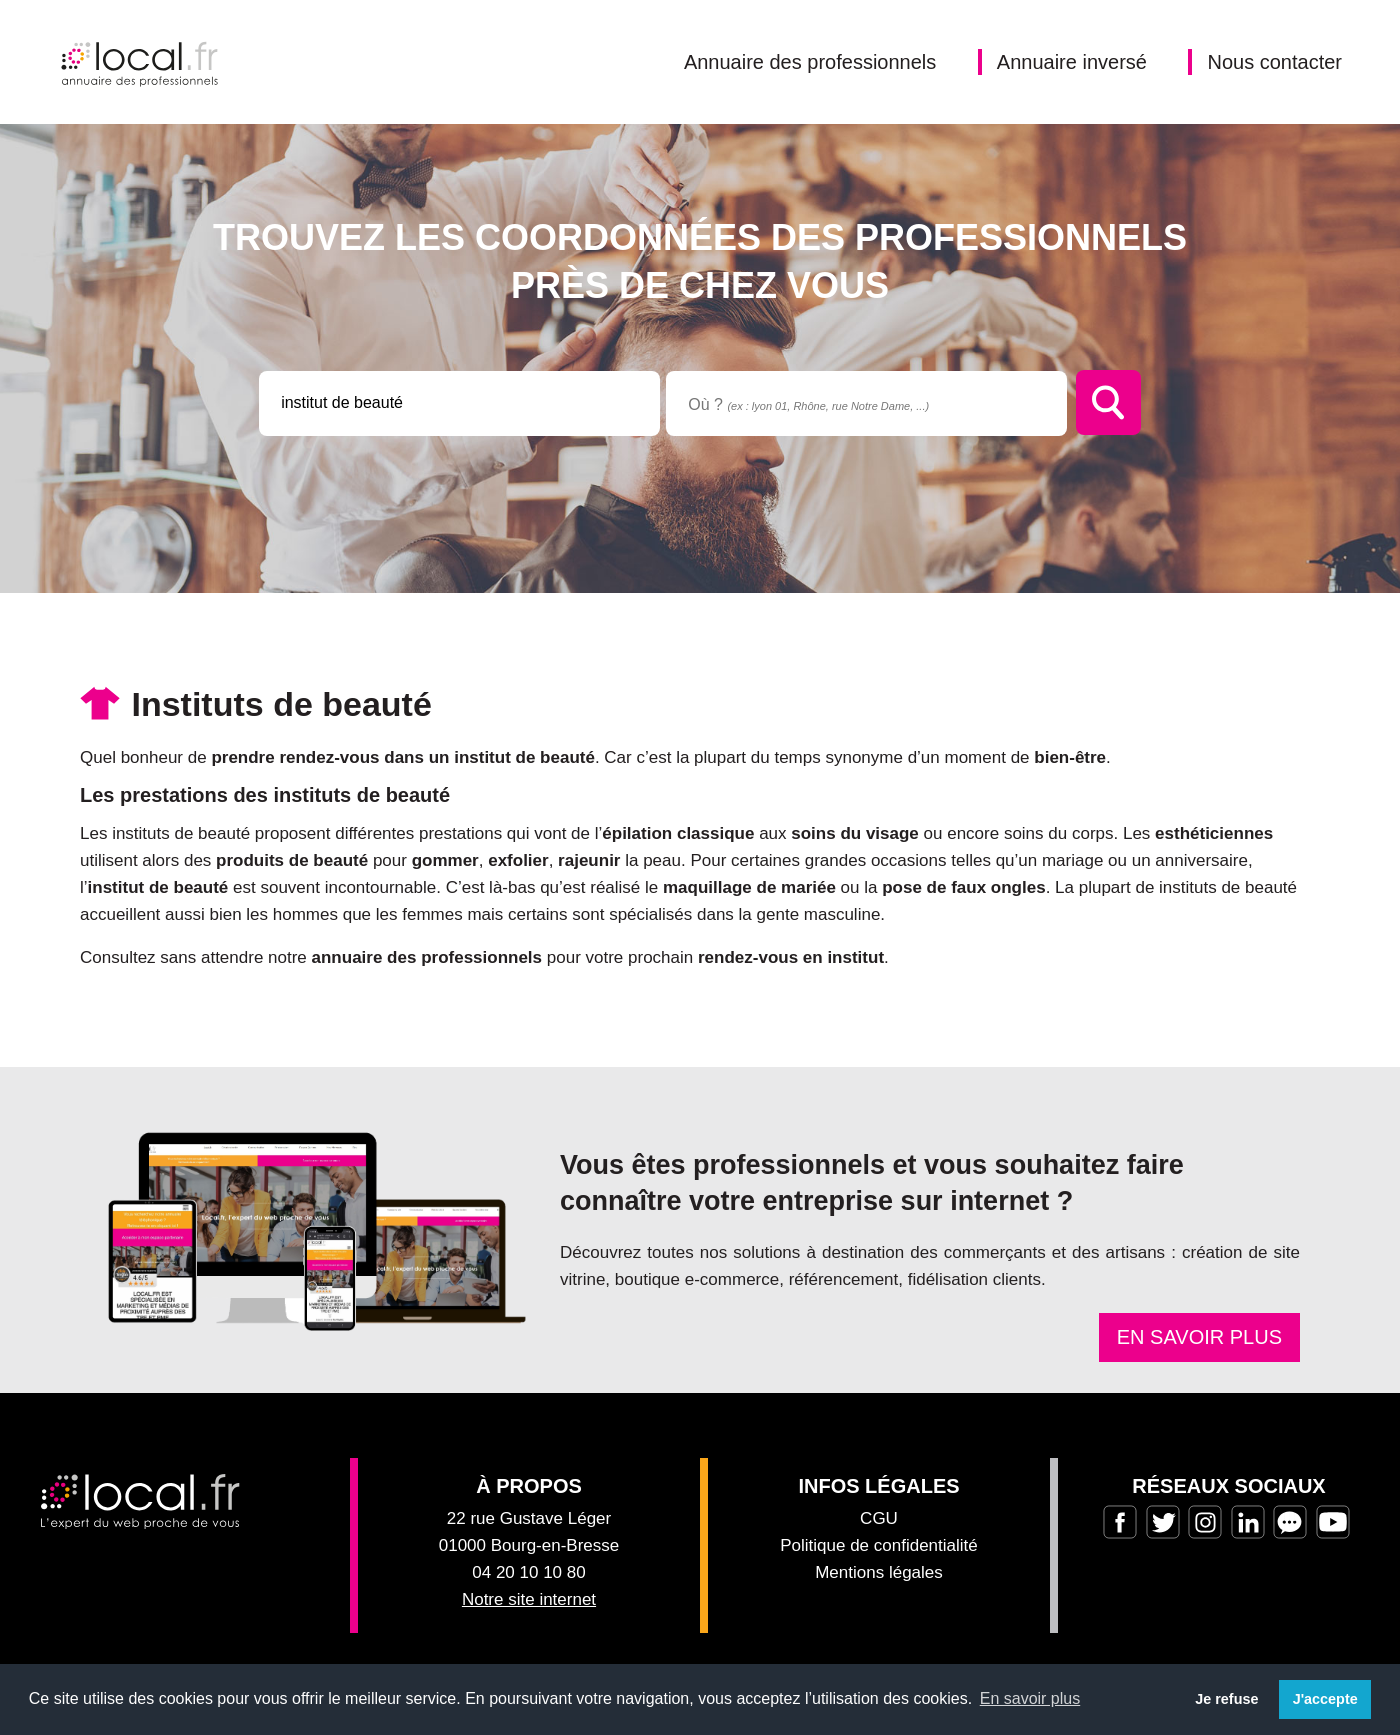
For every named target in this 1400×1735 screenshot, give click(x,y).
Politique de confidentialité (879, 1545)
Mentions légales (879, 1572)
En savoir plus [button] (1030, 1698)
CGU (879, 1518)
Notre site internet (529, 1599)
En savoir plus (1199, 1337)
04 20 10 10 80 (528, 1572)
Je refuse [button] (1226, 1699)
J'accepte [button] (1325, 1699)
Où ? (808, 404)
